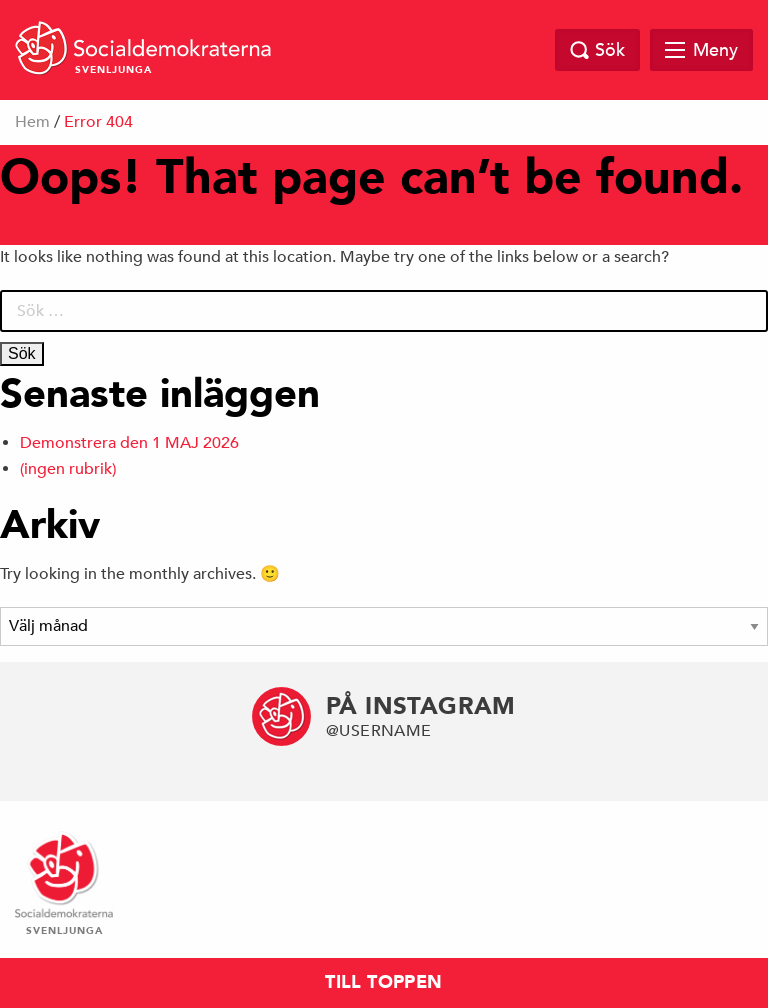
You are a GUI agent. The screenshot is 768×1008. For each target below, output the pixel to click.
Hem (32, 122)
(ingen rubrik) (68, 469)
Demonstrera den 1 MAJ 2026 (129, 443)
